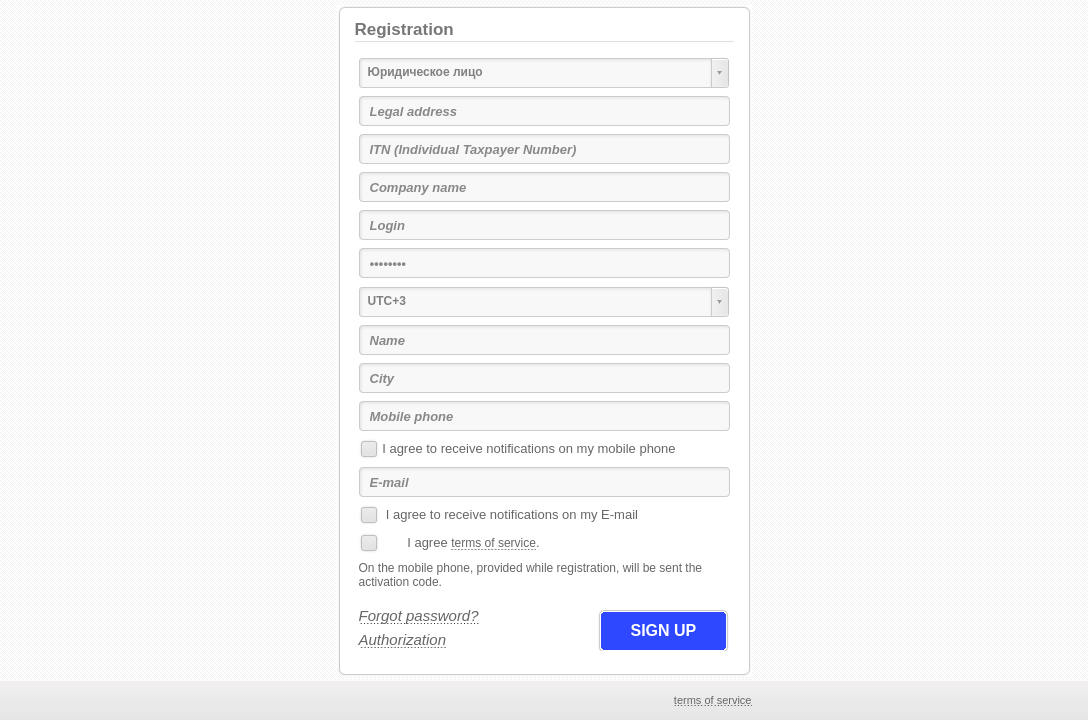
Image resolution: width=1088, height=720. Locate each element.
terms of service (493, 543)
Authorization (403, 639)
